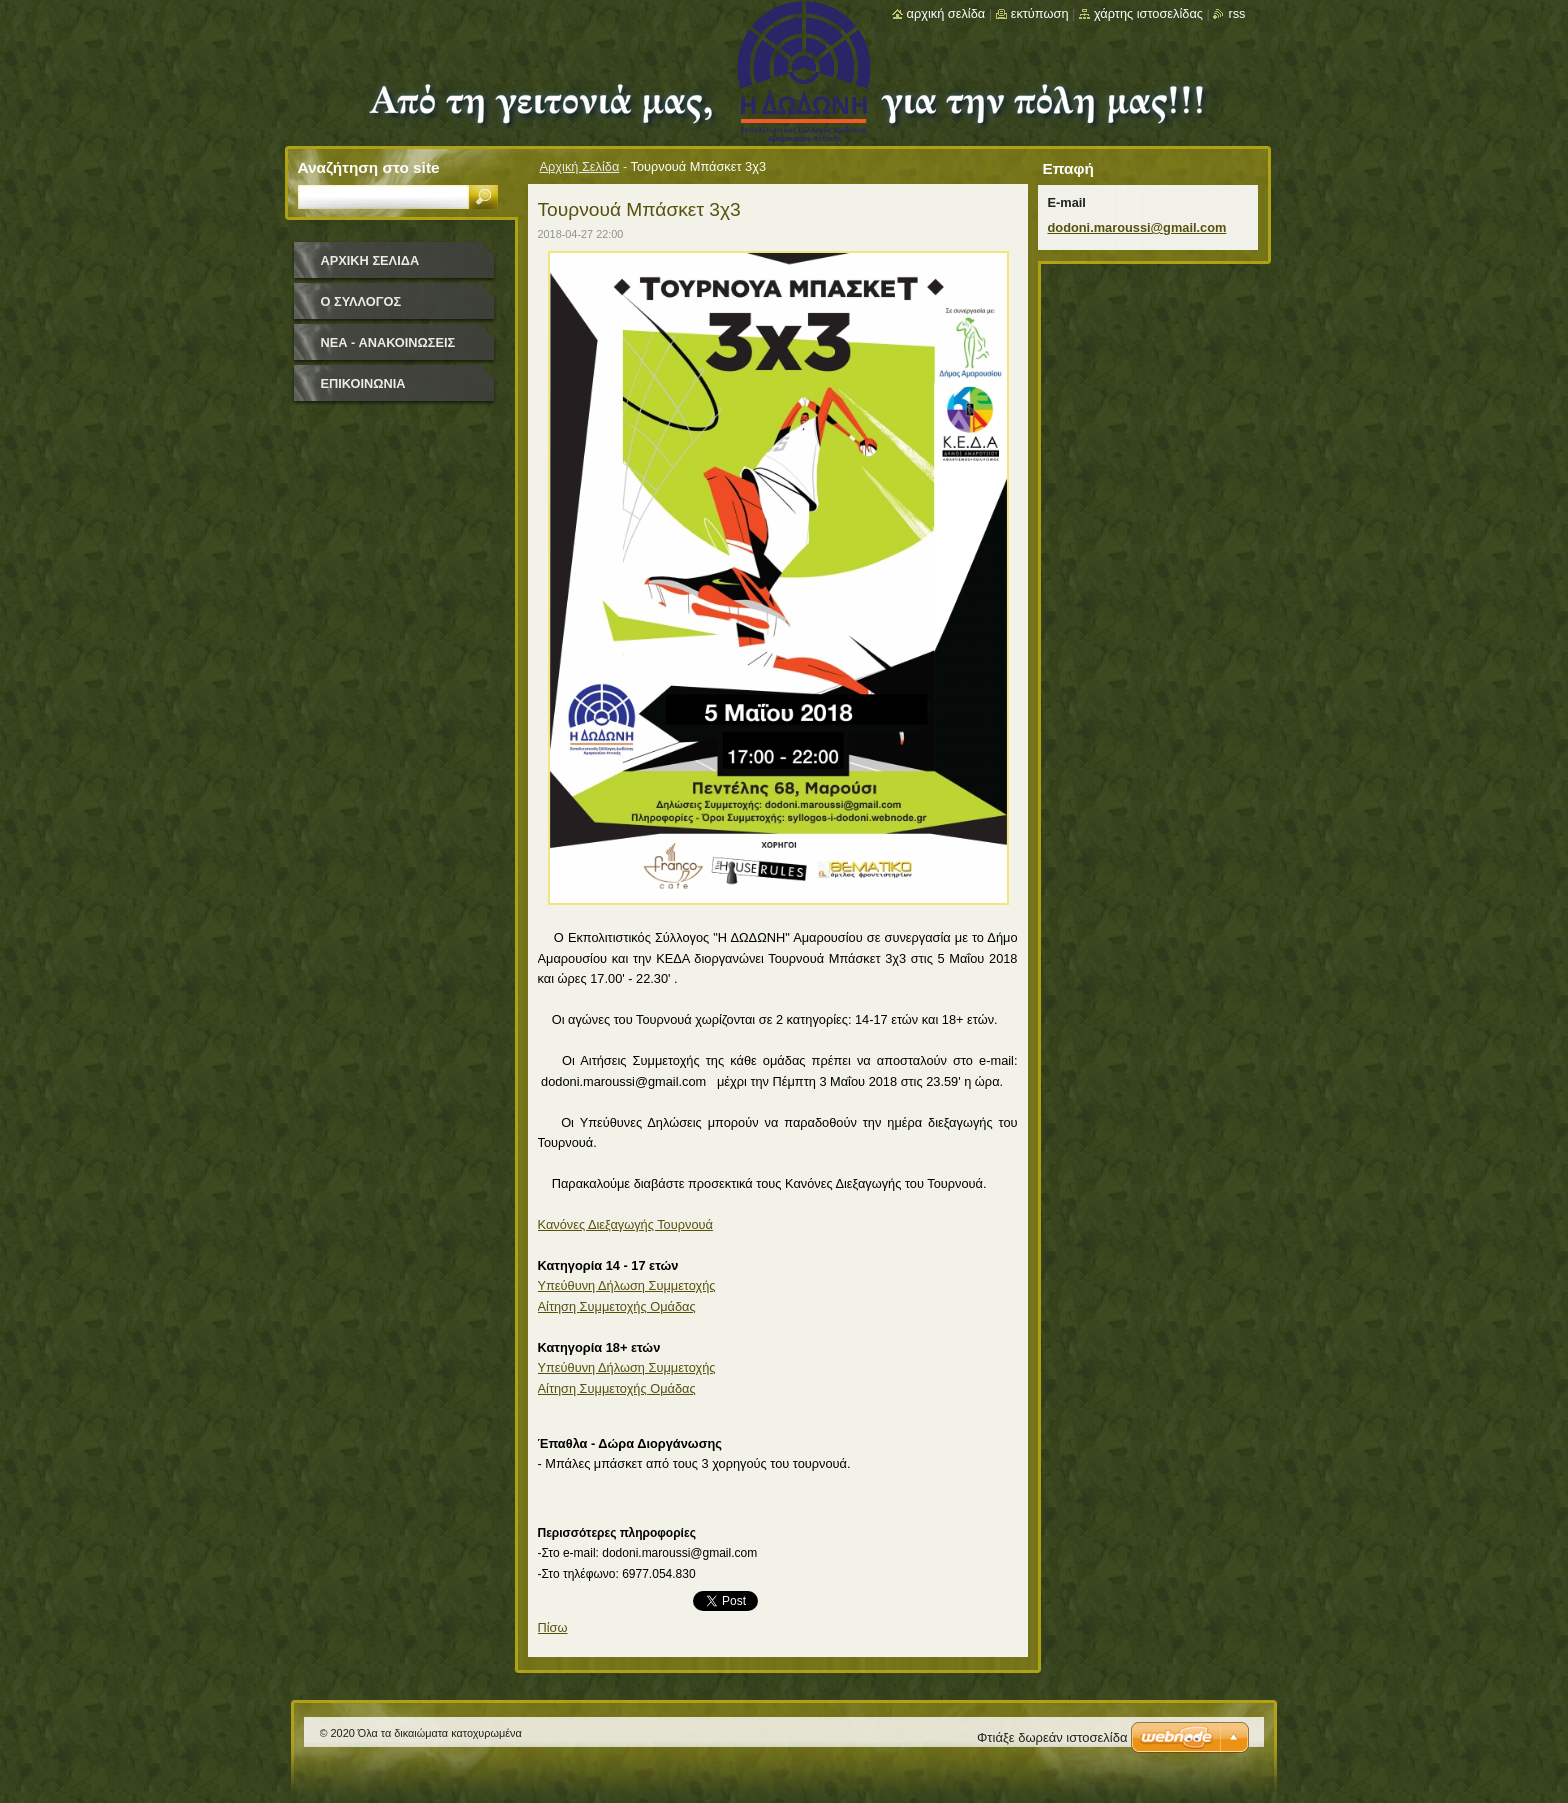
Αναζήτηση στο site (369, 167)
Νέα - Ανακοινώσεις (388, 342)
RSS (1236, 13)
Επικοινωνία (363, 383)
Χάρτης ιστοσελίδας (1148, 13)
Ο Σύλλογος (361, 301)
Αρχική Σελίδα (580, 166)
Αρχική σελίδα (946, 13)
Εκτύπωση (1040, 13)
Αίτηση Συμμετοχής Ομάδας (617, 1306)
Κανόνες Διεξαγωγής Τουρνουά (625, 1224)
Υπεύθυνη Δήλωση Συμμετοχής (627, 1285)
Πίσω (553, 1627)
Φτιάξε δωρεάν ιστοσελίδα (1052, 1737)
